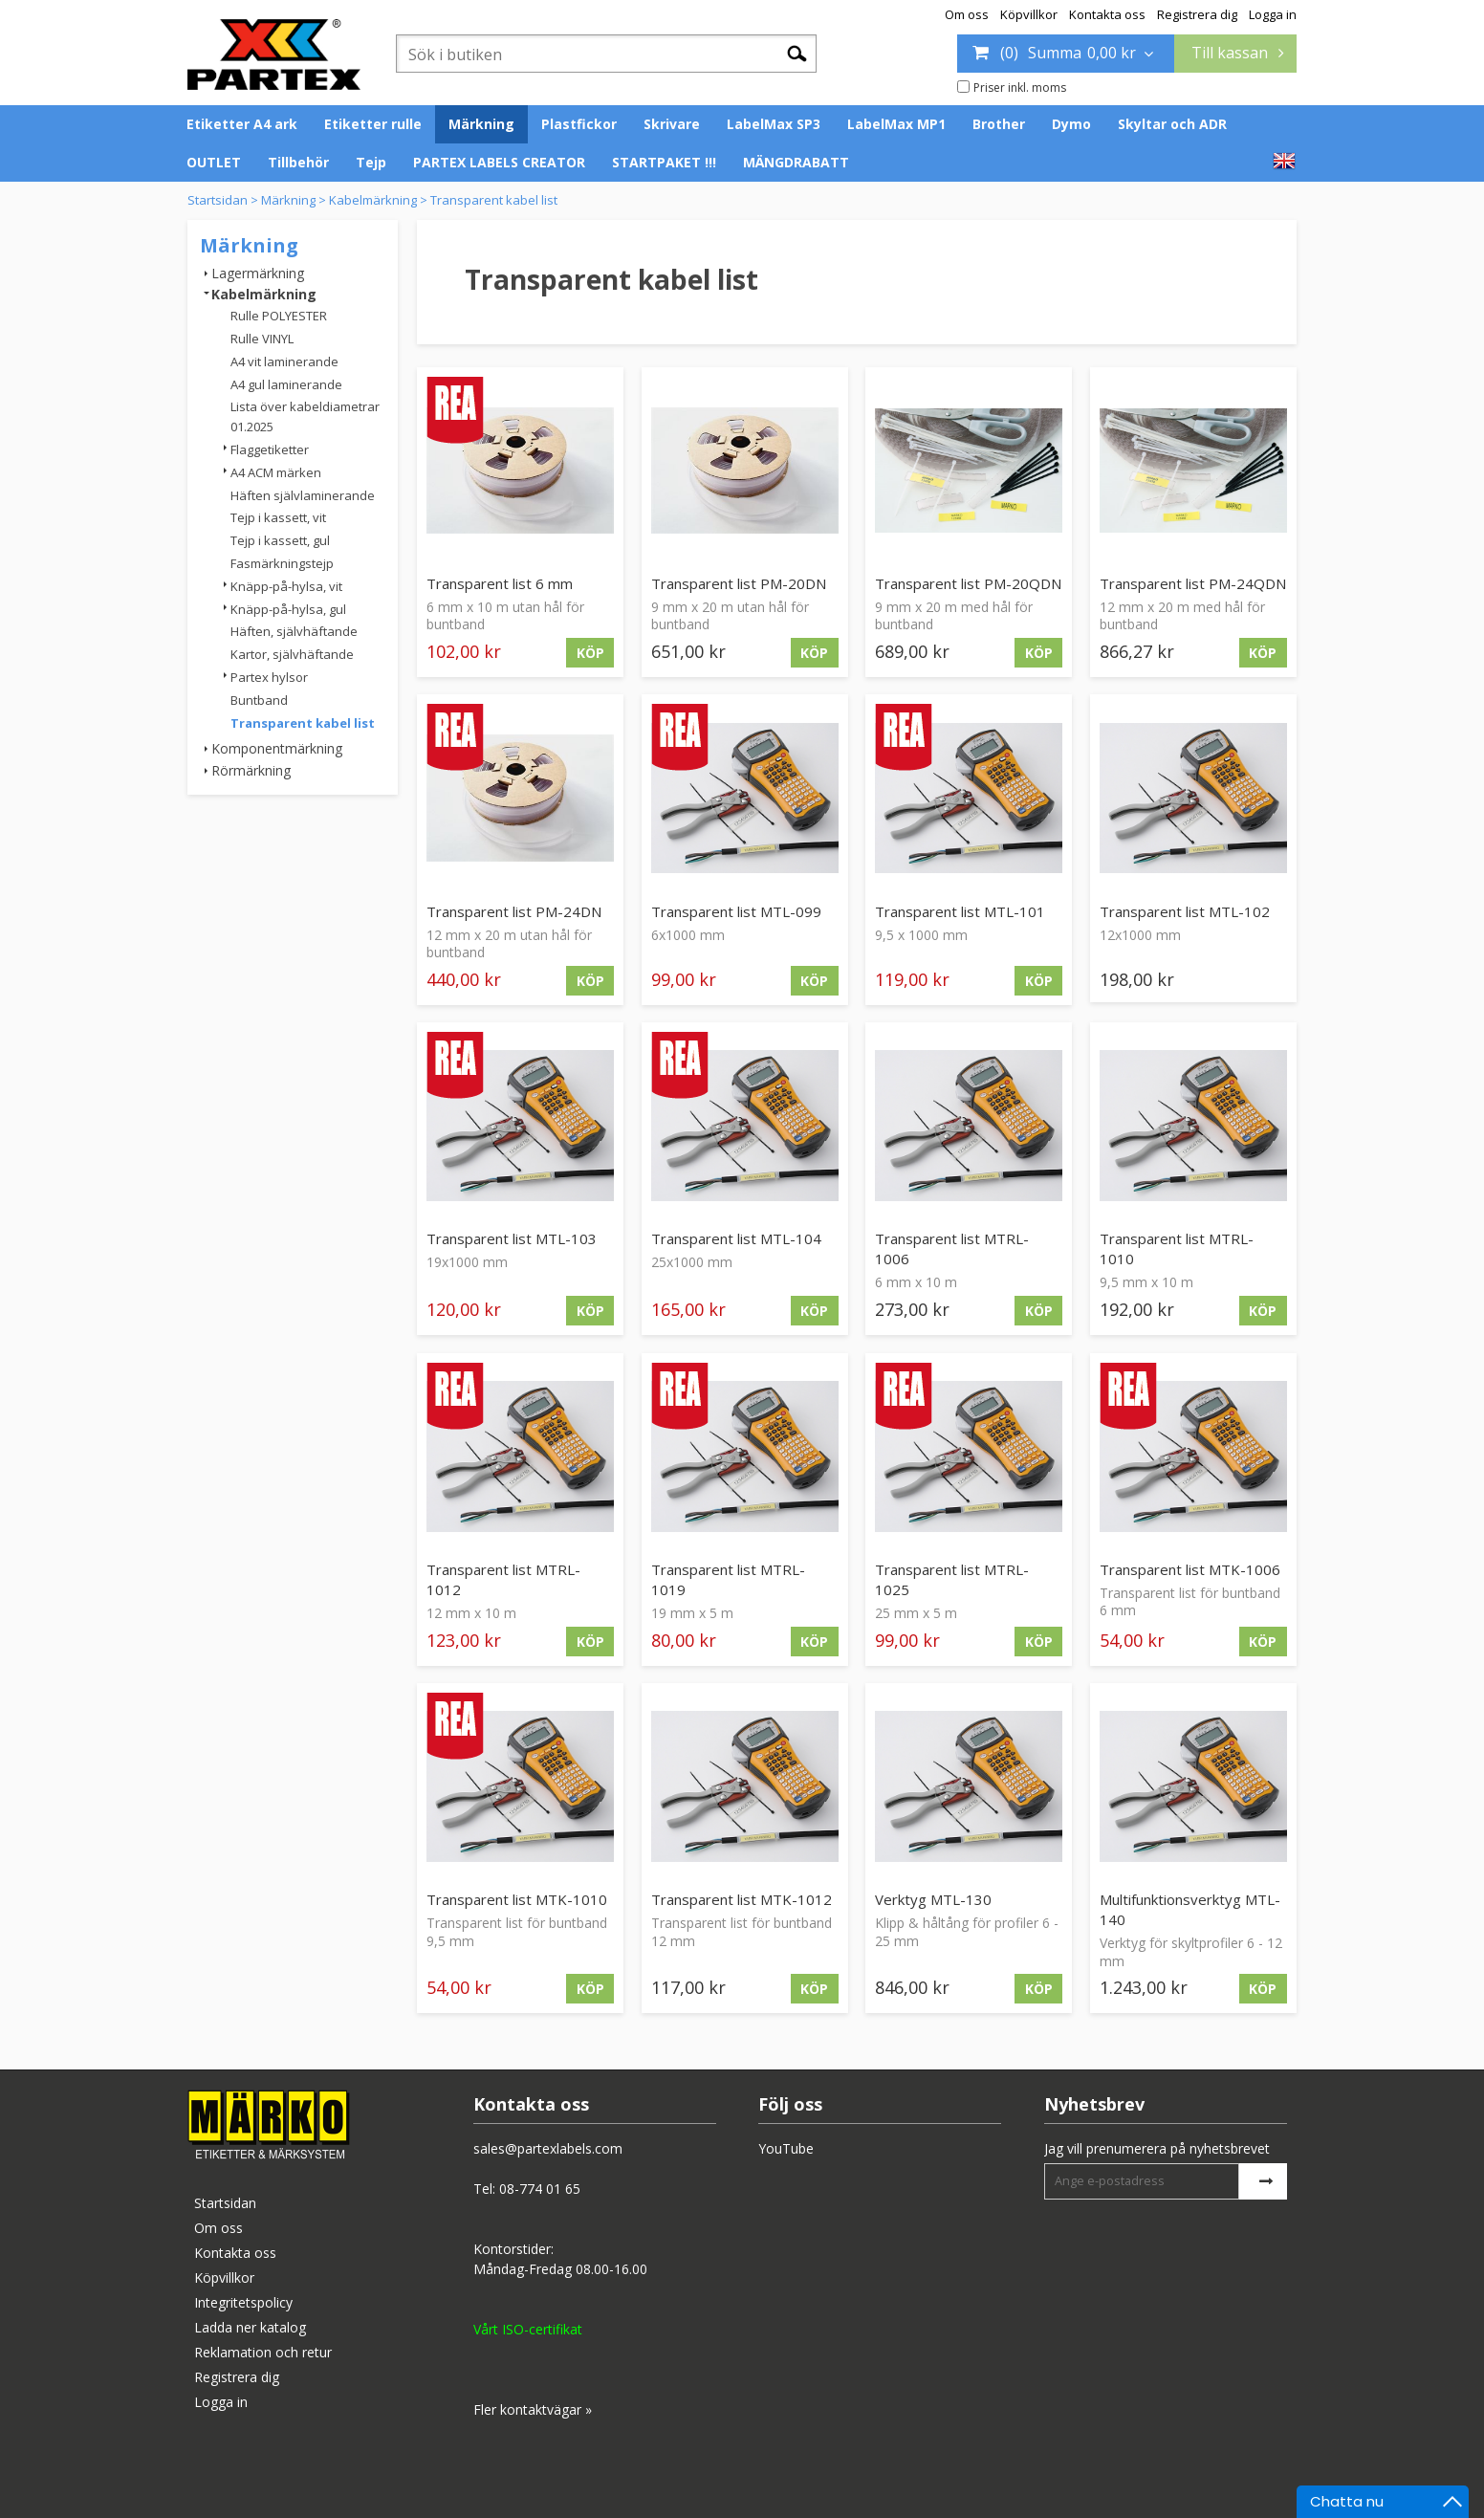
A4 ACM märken (275, 472)
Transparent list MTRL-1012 (503, 1579)
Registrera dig (1197, 14)
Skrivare (672, 124)
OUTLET (213, 162)
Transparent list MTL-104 (736, 1238)
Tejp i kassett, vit (278, 517)
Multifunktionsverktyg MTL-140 (1190, 1909)
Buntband (259, 700)
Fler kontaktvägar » (532, 2409)
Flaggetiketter (269, 449)
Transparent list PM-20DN (738, 583)
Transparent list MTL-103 (511, 1238)
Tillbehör (298, 162)
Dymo (1071, 124)
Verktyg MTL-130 (933, 1899)
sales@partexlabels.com (547, 2148)
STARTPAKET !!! (664, 162)
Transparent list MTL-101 (960, 911)
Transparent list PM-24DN (513, 911)
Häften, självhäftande (294, 631)
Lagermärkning (257, 273)
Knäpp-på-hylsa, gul (288, 609)
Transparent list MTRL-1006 (952, 1248)
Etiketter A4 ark (241, 124)
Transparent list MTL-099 (736, 911)
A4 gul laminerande (286, 384)
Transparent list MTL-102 (1185, 911)
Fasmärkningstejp (282, 563)
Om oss (967, 14)
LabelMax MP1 (896, 124)
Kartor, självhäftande (292, 654)
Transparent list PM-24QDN (1193, 583)
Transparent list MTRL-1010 (1177, 1248)
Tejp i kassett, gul (280, 540)
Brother (998, 124)
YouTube (786, 2148)
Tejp (371, 162)
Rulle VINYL (262, 338)
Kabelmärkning (373, 199)
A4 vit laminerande (284, 361)
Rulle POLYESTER (278, 315)
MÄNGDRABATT (796, 162)
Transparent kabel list (493, 199)
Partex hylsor (269, 677)
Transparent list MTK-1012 (741, 1899)
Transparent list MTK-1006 (1190, 1569)
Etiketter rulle (373, 124)
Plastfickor (579, 124)
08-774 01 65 (539, 2188)
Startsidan (217, 199)
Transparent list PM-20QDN (968, 583)
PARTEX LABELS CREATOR (499, 162)
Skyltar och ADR (1172, 124)
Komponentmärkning (276, 748)
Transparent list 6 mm (499, 583)
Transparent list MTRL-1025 (952, 1579)
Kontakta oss (1107, 14)
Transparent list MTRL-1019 (728, 1579)
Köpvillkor (1029, 14)
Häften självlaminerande (302, 495)
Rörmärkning (251, 770)
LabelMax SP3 (773, 124)
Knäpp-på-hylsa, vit (286, 586)
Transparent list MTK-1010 (516, 1899)
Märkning (481, 124)
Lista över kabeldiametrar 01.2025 (305, 416)
